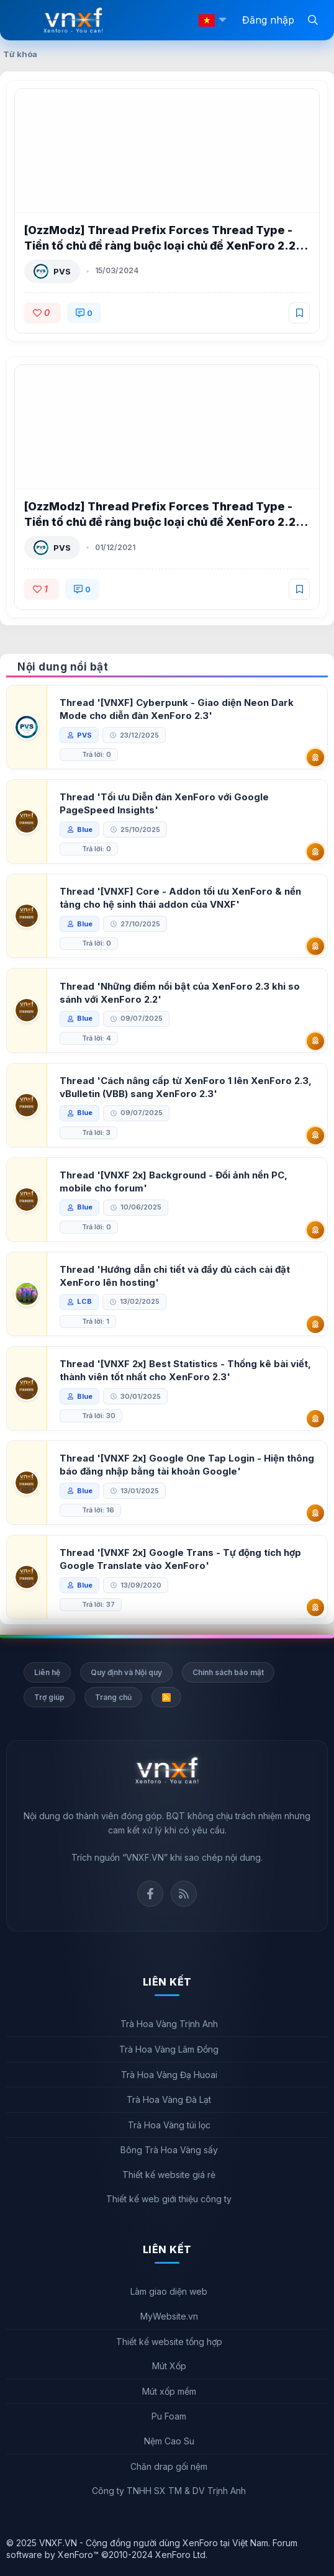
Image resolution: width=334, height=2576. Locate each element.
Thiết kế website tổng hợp (169, 2341)
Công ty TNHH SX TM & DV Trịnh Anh (169, 2490)
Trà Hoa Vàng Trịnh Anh (169, 2023)
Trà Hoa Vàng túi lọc (169, 2125)
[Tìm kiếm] (312, 19)
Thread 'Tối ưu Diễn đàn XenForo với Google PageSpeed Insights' (164, 803)
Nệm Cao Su (169, 2441)
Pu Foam (168, 2416)
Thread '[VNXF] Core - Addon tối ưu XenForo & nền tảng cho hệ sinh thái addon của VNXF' (180, 897)
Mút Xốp (169, 2366)
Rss (183, 1893)
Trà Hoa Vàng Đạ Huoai (169, 2074)
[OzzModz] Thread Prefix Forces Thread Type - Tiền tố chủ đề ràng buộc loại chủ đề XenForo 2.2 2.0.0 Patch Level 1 (160, 246)
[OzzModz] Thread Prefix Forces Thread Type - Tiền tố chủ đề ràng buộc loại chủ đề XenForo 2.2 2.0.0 (160, 522)
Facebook (150, 1893)
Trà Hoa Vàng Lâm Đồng (169, 2049)
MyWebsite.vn (169, 2316)
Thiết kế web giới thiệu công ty (169, 2199)
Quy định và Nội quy (126, 1672)
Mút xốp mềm (169, 2391)
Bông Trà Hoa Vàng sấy (169, 2149)
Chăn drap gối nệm (168, 2466)
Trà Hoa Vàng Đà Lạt (169, 2099)
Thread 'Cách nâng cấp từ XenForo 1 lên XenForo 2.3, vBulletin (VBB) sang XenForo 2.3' (186, 1087)
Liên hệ (47, 1672)
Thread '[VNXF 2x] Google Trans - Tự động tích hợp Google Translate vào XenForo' (180, 1559)
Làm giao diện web (168, 2291)
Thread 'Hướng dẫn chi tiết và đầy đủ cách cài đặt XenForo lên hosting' (175, 1275)
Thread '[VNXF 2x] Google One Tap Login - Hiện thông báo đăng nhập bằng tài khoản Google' (187, 1464)
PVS (62, 271)
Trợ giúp (49, 1697)
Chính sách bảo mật (228, 1672)
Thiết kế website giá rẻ (168, 2174)
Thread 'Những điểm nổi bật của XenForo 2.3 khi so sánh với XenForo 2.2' (180, 992)
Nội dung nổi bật (62, 667)
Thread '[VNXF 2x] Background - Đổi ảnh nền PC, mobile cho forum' (173, 1181)
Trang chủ (113, 1697)
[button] (222, 20)
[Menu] (24, 20)
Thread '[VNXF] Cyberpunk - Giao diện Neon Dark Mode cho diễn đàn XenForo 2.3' (177, 709)
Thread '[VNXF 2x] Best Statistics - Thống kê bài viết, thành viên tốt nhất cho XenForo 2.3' (185, 1370)
